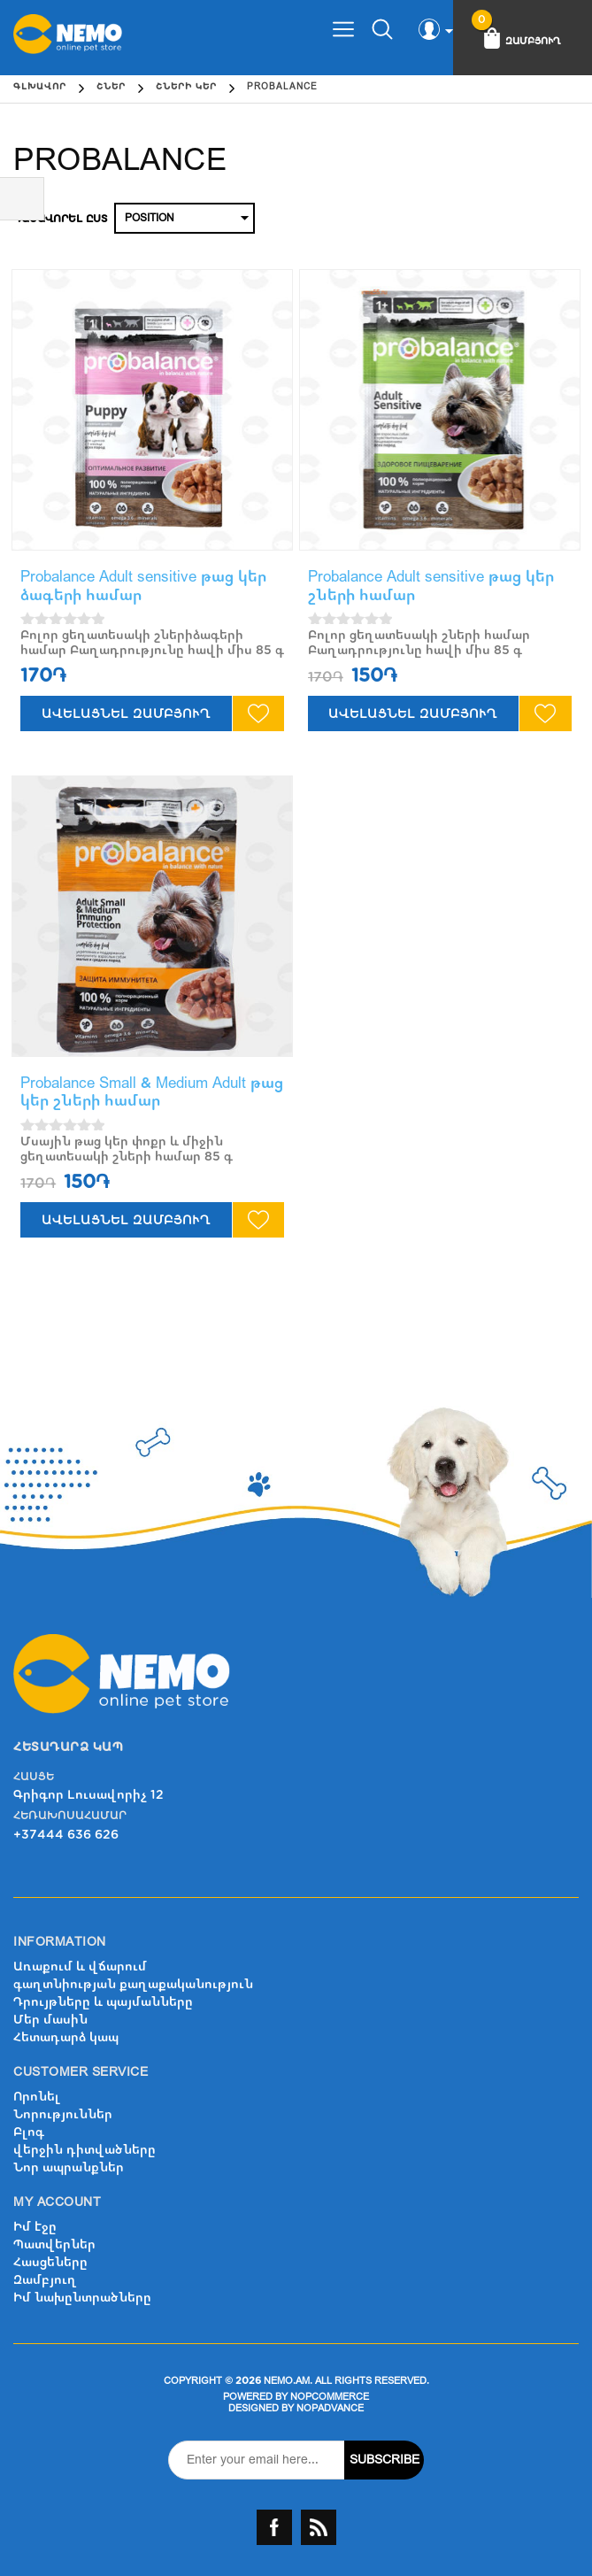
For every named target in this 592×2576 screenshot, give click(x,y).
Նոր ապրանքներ (68, 2167)
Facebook (274, 2527)
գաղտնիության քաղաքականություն (133, 1984)
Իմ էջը (35, 2226)
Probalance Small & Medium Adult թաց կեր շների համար (151, 1092)
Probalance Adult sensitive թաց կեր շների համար (431, 585)
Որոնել (36, 2096)
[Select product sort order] (184, 218)
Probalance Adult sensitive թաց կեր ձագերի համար (143, 585)
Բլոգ (28, 2132)
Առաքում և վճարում (80, 1966)
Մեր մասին (50, 2019)
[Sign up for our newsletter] (256, 2460)
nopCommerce (329, 2397)
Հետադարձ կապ (66, 2037)
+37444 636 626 (66, 1834)
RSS (318, 2527)
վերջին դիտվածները (84, 2149)
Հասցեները (50, 2262)
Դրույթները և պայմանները (103, 2002)
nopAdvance (330, 2408)
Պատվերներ (54, 2244)
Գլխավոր (39, 86)
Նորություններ (62, 2114)
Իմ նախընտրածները (82, 2297)
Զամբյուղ (45, 2280)
